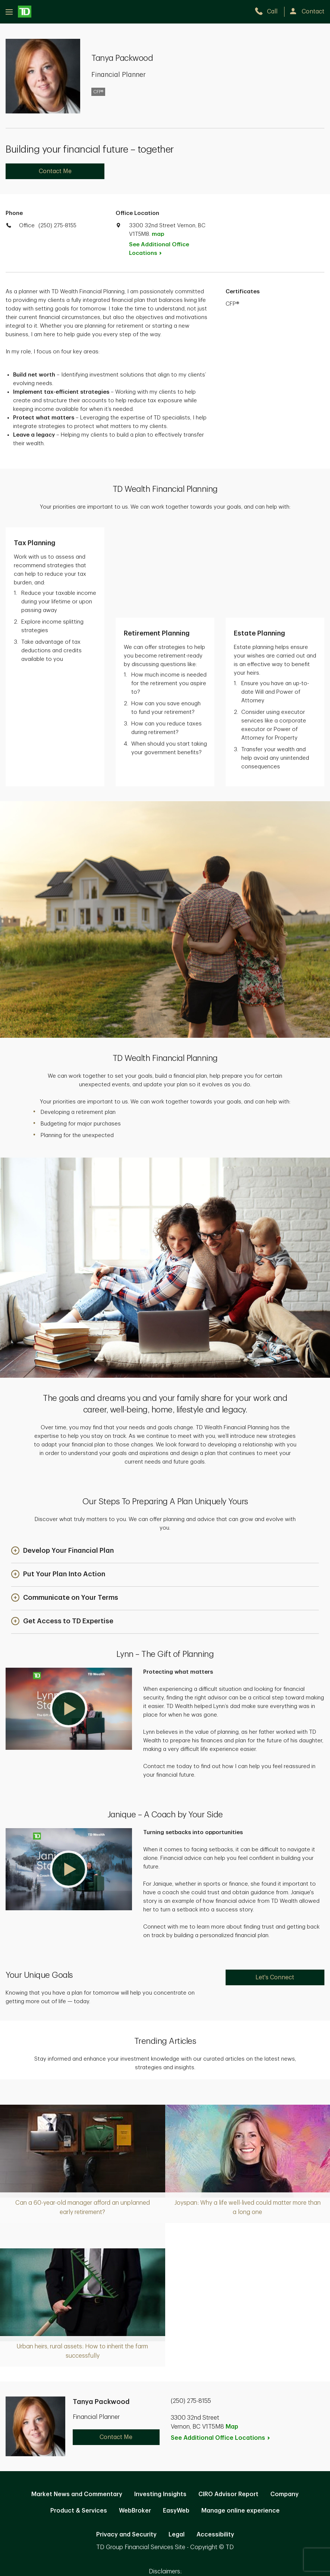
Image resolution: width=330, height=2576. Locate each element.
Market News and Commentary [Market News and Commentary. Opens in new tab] (76, 2404)
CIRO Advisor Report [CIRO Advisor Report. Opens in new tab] (228, 2404)
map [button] (158, 234)
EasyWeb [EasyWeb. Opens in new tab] (176, 2420)
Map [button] (232, 2336)
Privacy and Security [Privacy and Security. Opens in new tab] (126, 2444)
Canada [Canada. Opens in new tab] (165, 2494)
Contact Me (55, 171)
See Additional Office (159, 249)
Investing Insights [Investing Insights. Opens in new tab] (160, 2404)
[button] (62, 1460)
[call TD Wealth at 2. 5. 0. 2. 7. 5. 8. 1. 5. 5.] (269, 11)
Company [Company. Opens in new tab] (284, 2404)
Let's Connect (274, 1887)
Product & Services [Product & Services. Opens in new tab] (78, 2420)
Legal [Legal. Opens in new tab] (177, 2444)
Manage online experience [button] (240, 2420)
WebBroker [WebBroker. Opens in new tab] (135, 2420)
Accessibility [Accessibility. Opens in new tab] (215, 2444)
